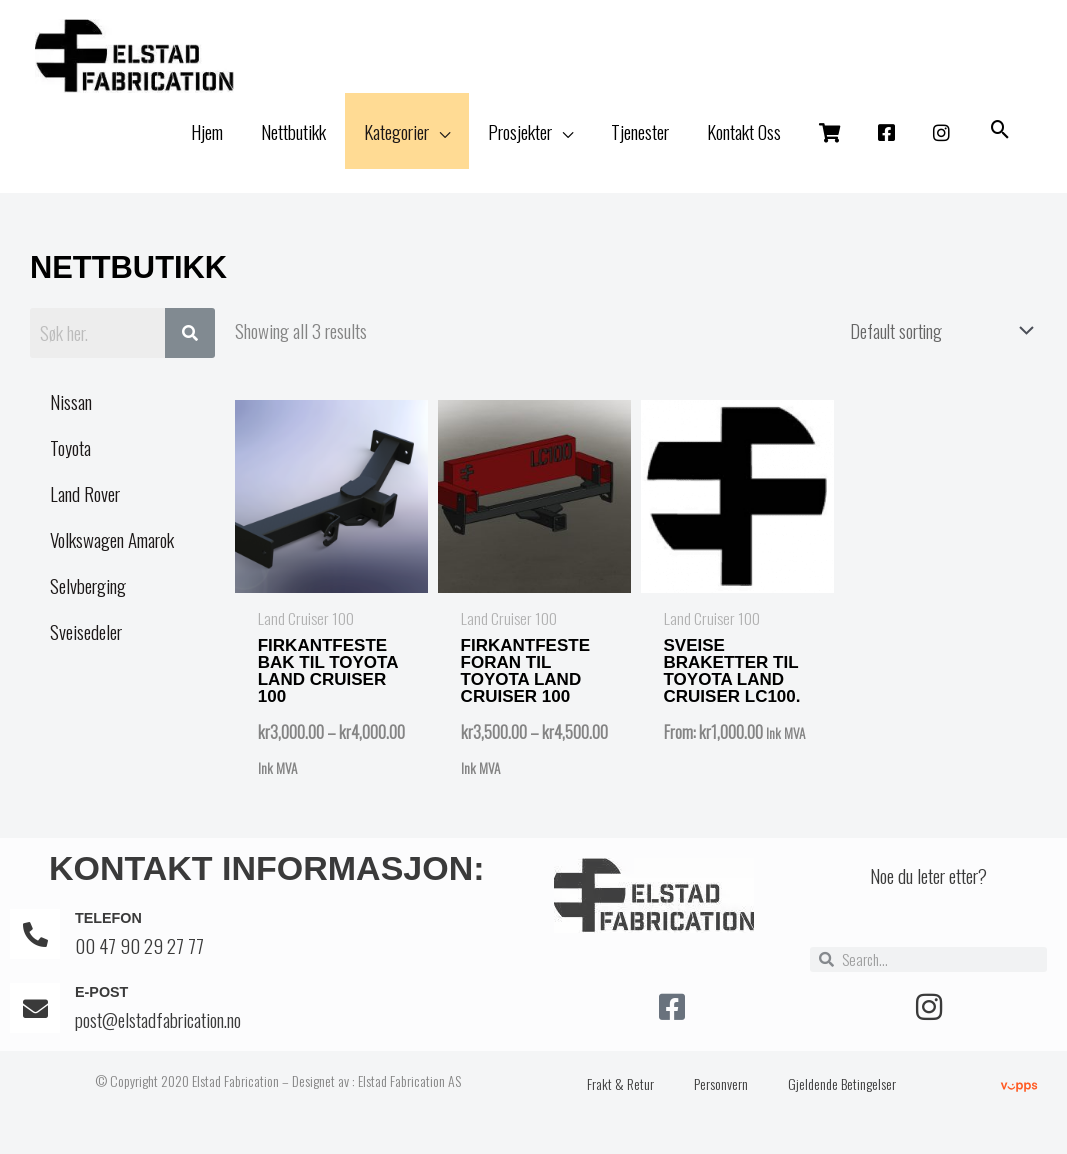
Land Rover (85, 511)
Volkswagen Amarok (112, 557)
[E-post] (35, 1023)
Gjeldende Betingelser (842, 1098)
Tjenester (640, 149)
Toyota (70, 465)
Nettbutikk (293, 149)
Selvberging (88, 603)
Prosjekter (520, 149)
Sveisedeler (86, 649)
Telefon (110, 932)
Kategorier (396, 149)
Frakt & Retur (620, 1098)
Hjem (207, 149)
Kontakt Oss (744, 149)
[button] (1000, 149)
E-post (103, 1006)
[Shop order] (932, 346)
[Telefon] (35, 949)
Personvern (721, 1098)
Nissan (71, 419)
